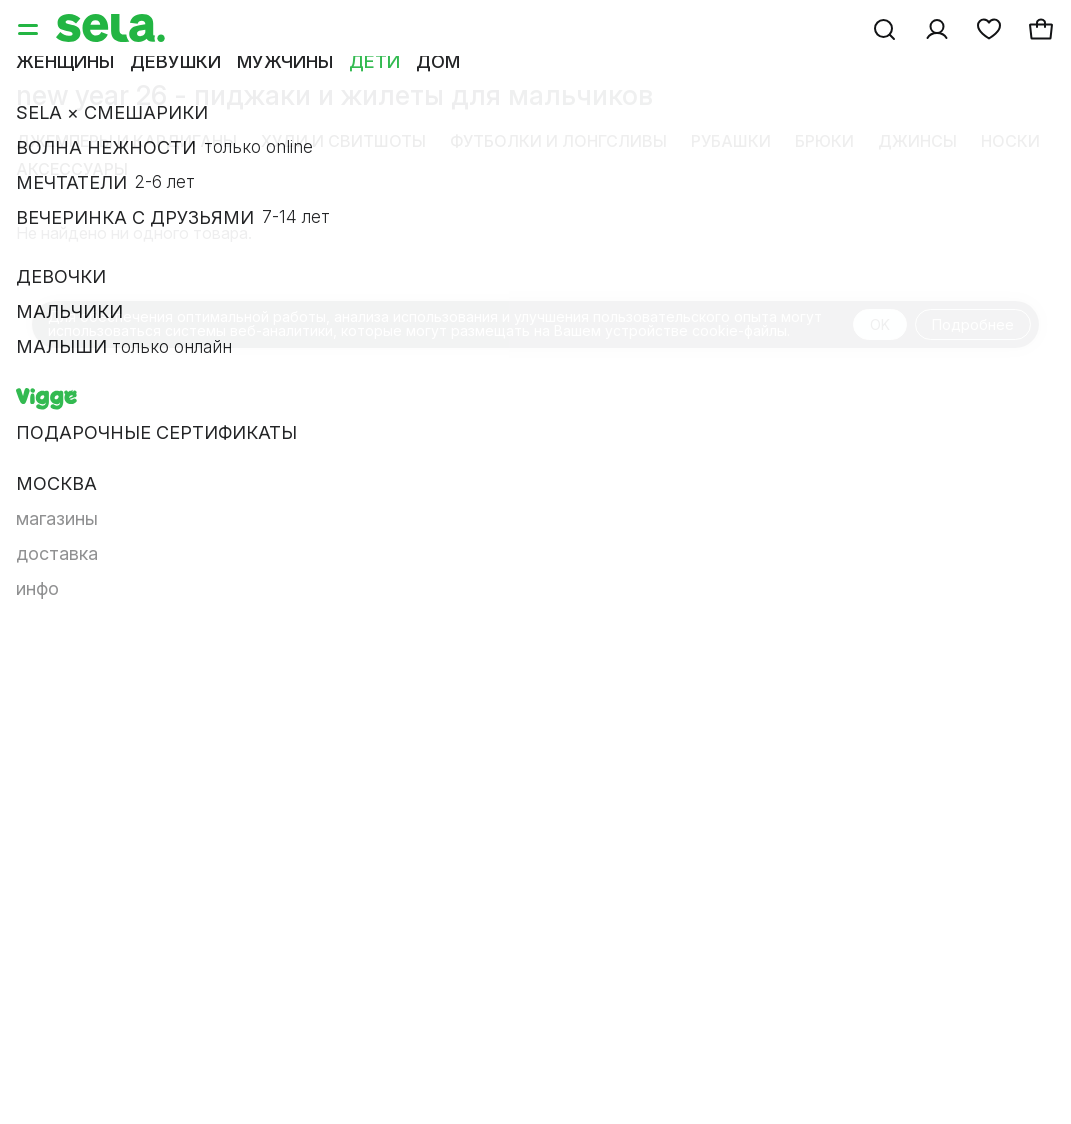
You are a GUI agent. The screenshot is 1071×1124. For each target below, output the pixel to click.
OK (880, 324)
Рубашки (731, 141)
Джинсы (917, 141)
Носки (1010, 141)
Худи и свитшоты (343, 141)
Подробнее (973, 324)
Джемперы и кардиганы (126, 141)
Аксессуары (72, 169)
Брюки (824, 141)
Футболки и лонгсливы (558, 141)
